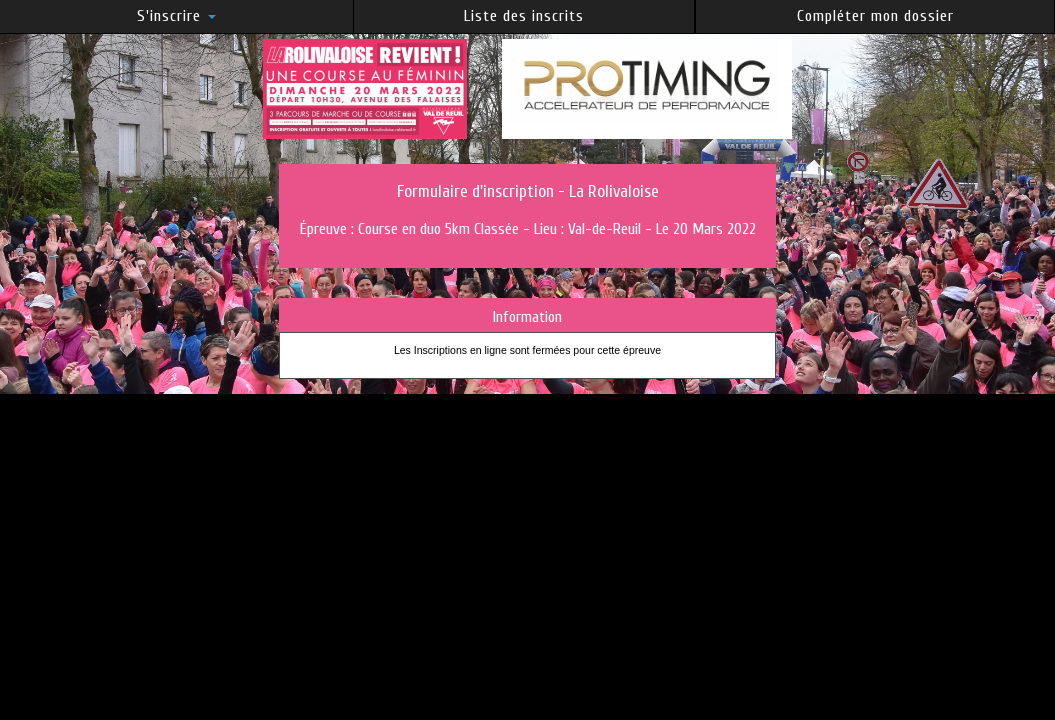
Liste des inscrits (524, 16)
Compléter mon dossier (875, 16)
